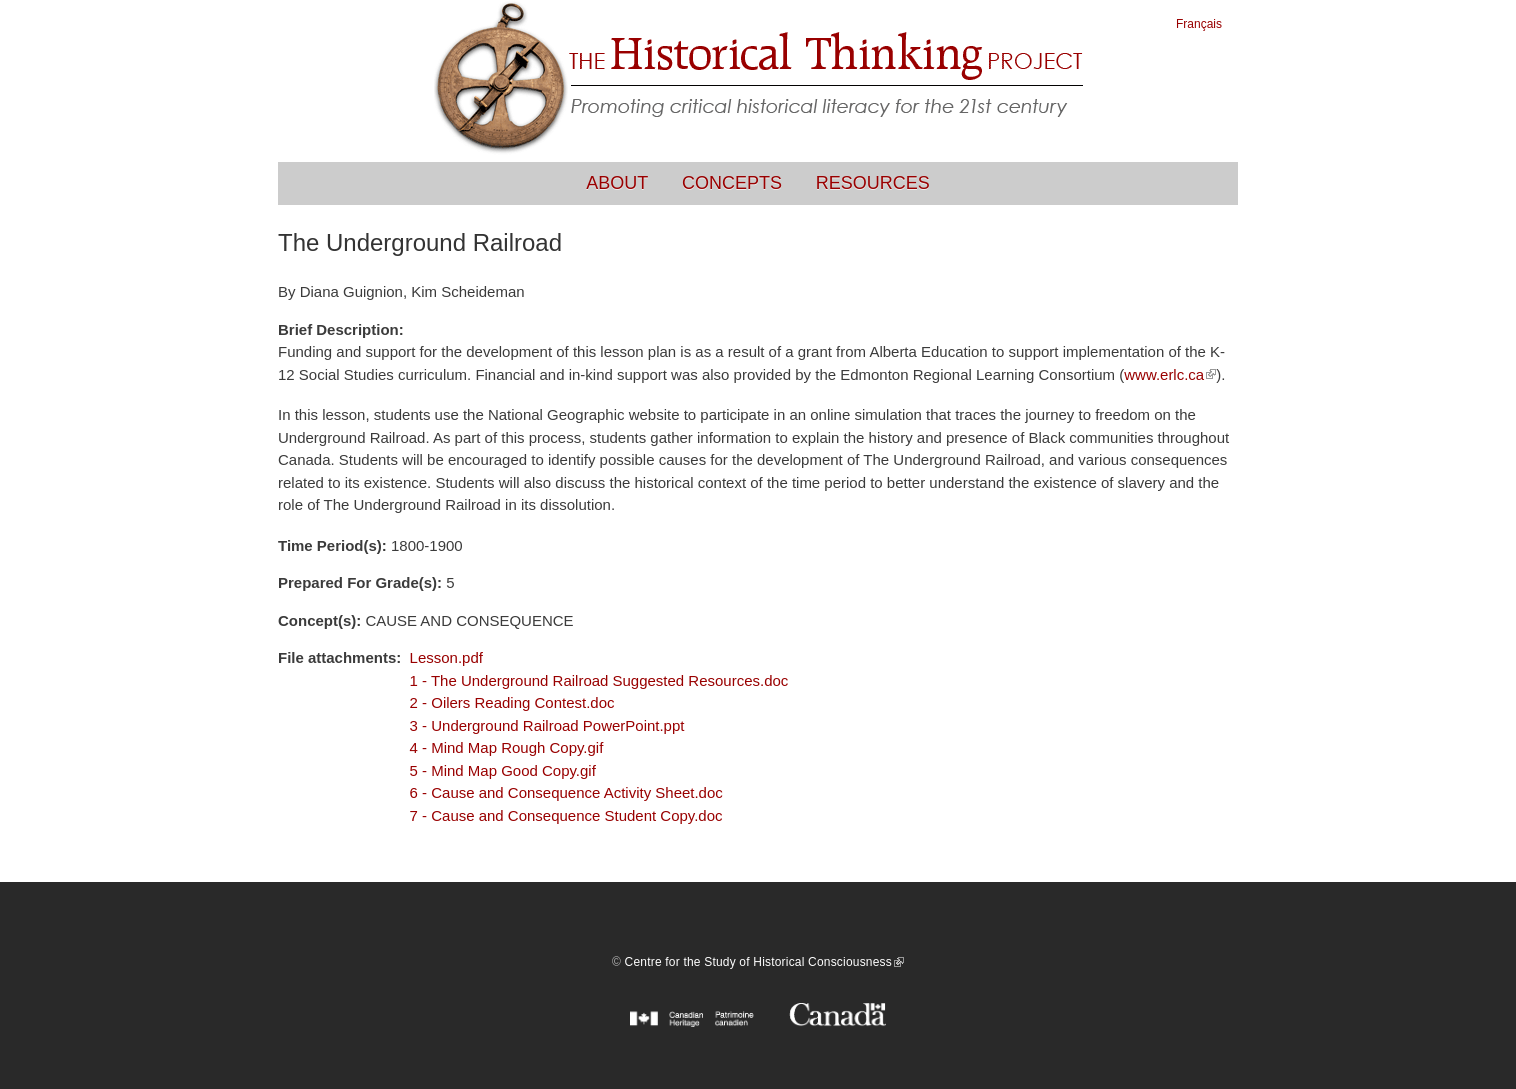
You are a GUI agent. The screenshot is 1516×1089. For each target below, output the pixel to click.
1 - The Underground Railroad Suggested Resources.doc (599, 680)
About (617, 183)
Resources (873, 183)
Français (1199, 24)
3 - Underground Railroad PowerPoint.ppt (547, 725)
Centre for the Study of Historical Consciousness (764, 962)
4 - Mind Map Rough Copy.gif (507, 747)
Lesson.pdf (446, 657)
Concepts (732, 183)
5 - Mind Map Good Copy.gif (503, 770)
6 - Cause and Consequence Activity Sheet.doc (566, 792)
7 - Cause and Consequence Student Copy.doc (566, 815)
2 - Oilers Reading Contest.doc (512, 702)
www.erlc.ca (1170, 374)
